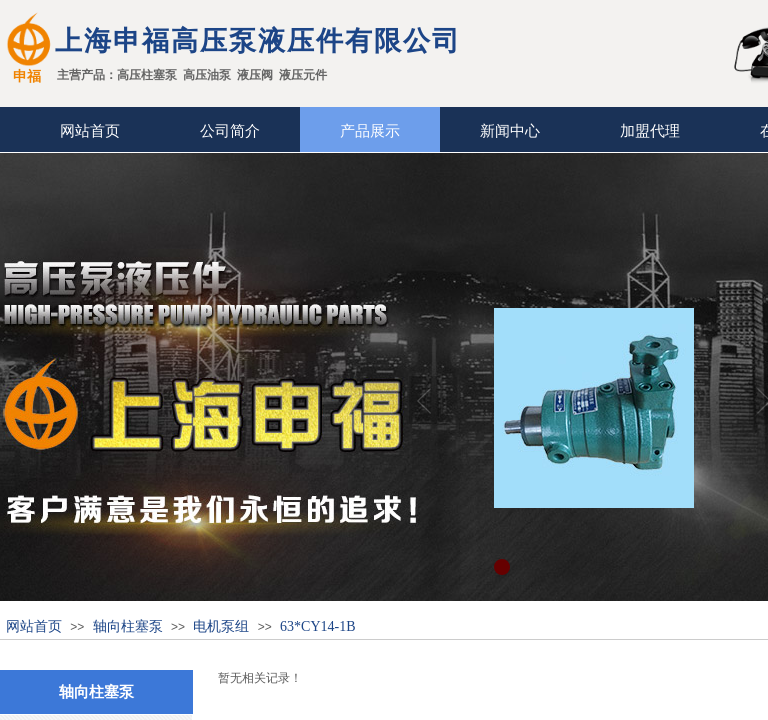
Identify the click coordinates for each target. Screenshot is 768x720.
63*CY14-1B (317, 626)
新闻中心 (510, 131)
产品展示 (370, 131)
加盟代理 (650, 131)
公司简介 (230, 131)
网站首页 (90, 131)
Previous (424, 400)
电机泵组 (221, 626)
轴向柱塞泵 (128, 626)
